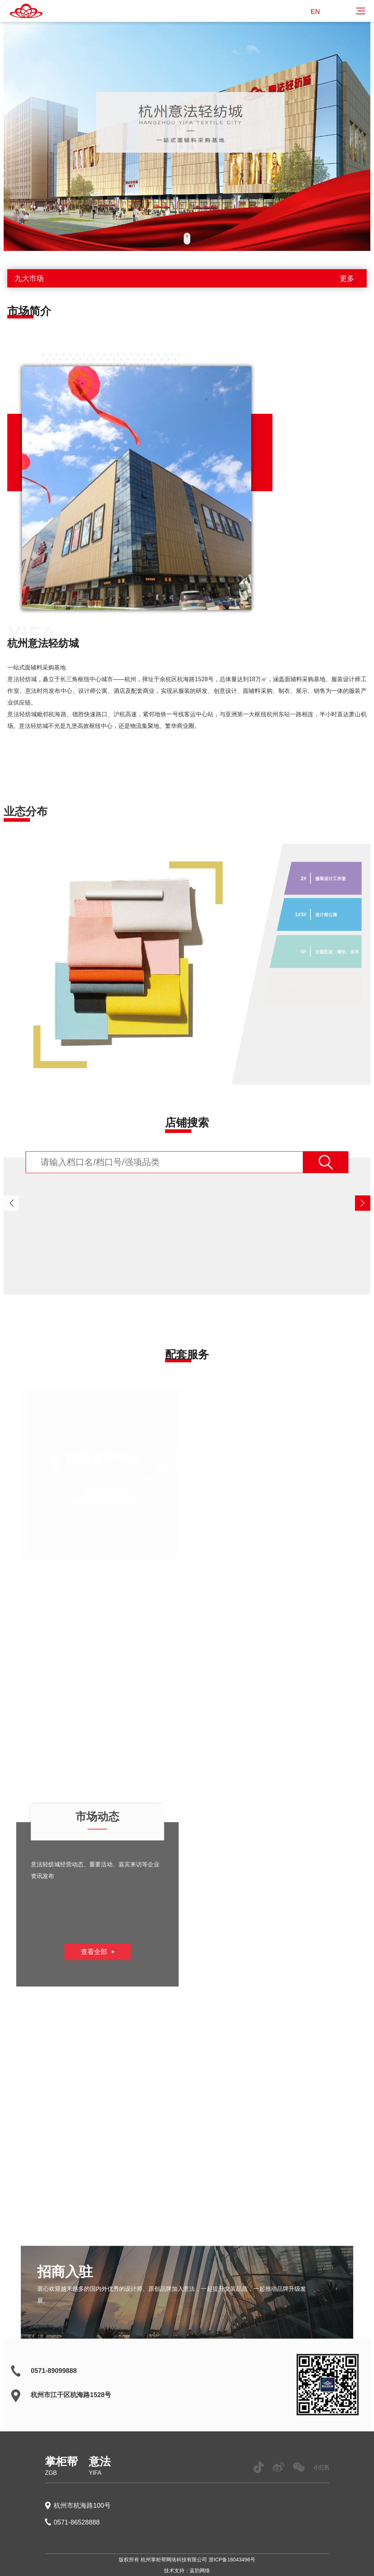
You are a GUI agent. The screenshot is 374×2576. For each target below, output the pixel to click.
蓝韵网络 (200, 2570)
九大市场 (187, 278)
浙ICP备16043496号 (232, 2559)
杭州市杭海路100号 (82, 2505)
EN (315, 11)
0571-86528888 (77, 2522)
